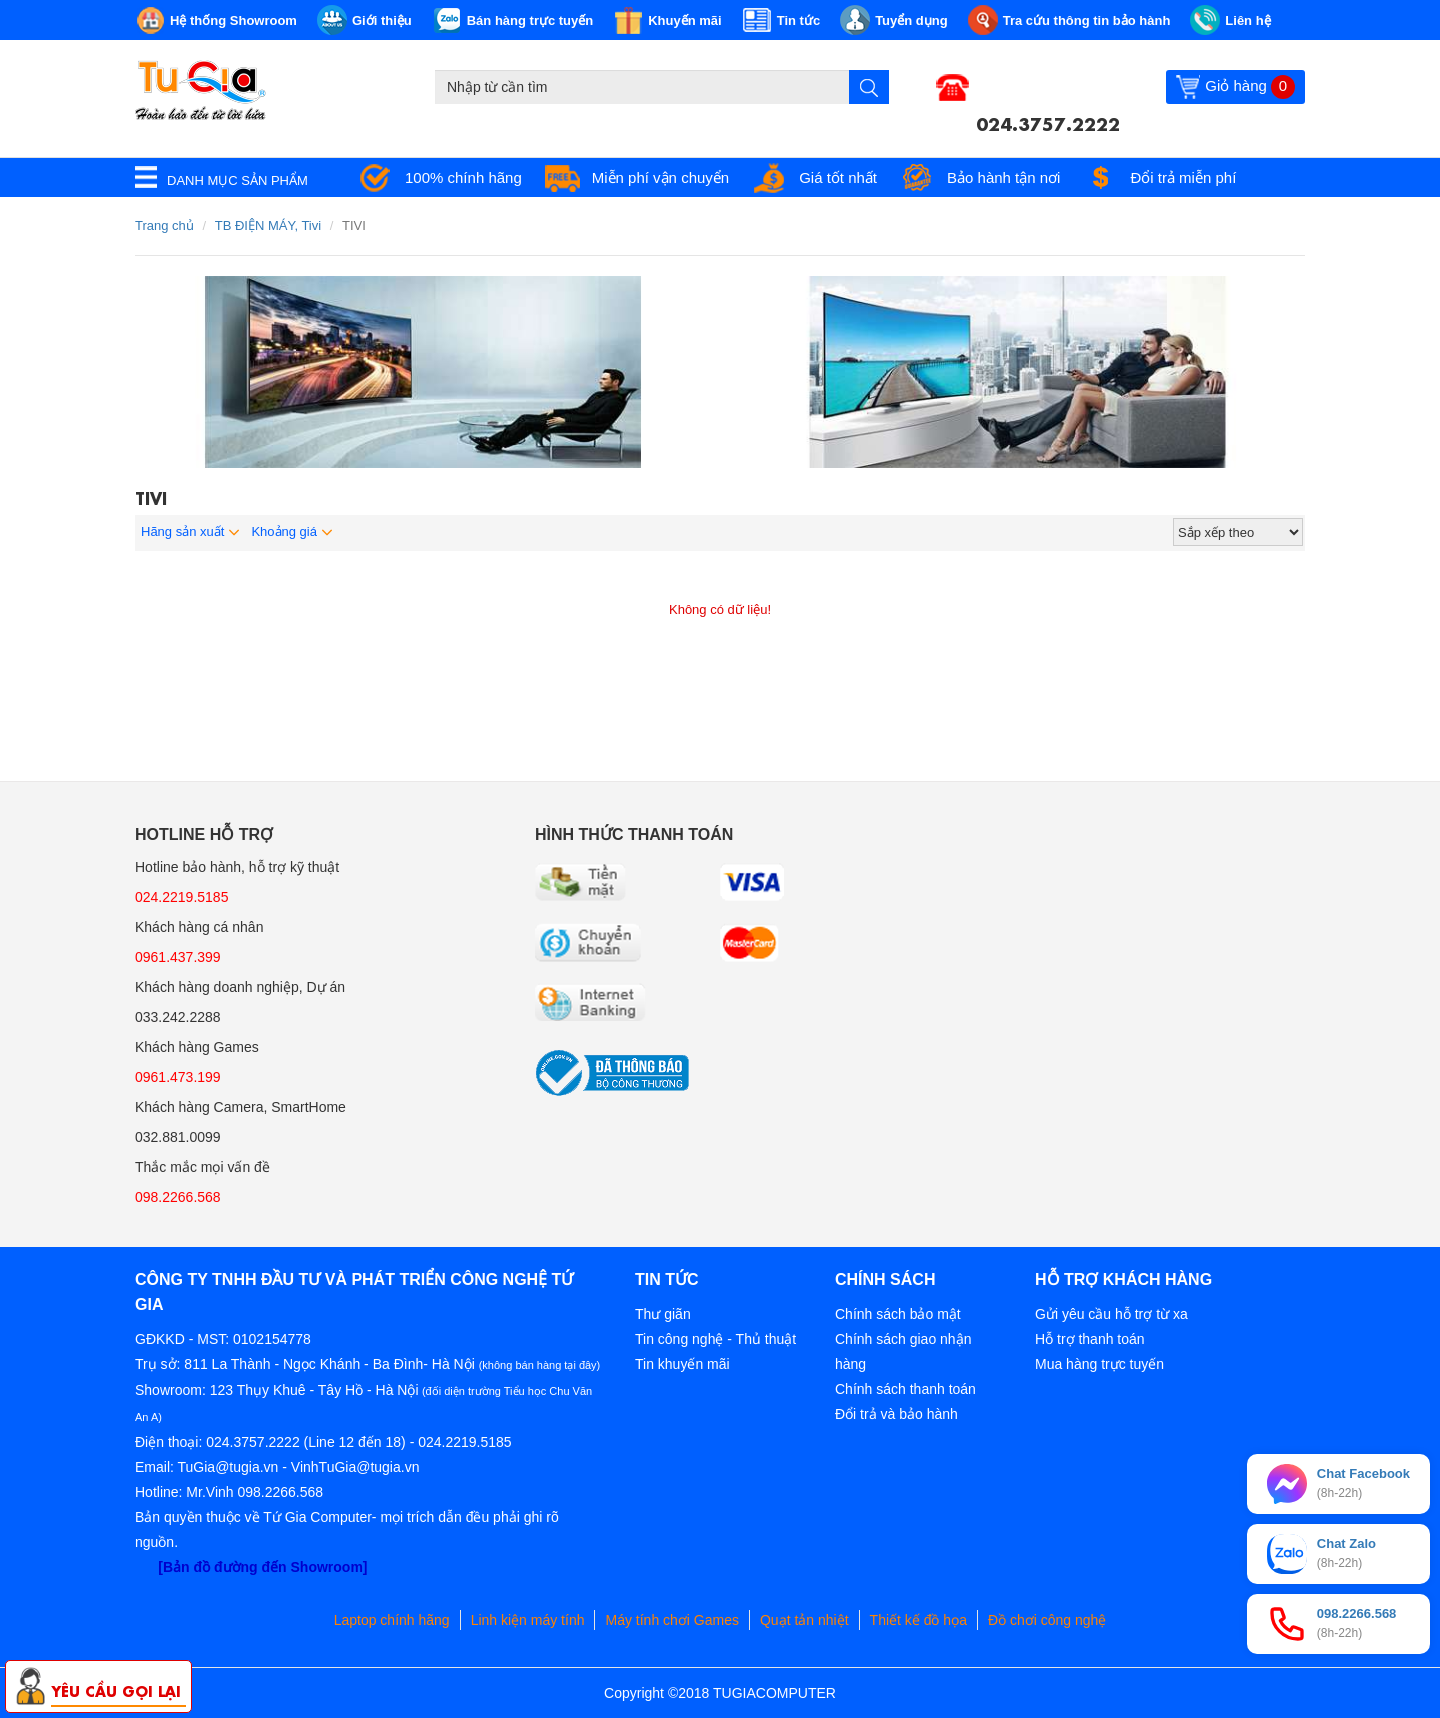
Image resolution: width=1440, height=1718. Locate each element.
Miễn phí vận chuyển (660, 177)
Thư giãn (663, 1314)
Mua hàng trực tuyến (1099, 1364)
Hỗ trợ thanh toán (1090, 1339)
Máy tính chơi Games (672, 1620)
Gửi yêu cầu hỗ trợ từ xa (1111, 1314)
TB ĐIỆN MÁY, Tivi (268, 225)
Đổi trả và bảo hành (896, 1414)
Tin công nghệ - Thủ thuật (715, 1339)
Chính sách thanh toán (905, 1389)
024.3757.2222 (1048, 122)
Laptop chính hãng (392, 1620)
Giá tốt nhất (838, 177)
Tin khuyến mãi (682, 1364)
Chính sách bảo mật (898, 1314)
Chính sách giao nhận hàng (903, 1351)
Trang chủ (164, 225)
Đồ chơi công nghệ (1047, 1620)
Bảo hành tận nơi (1003, 177)
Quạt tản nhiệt (804, 1620)
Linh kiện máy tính (528, 1620)
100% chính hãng (463, 177)
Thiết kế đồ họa (918, 1620)
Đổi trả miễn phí (1183, 177)
